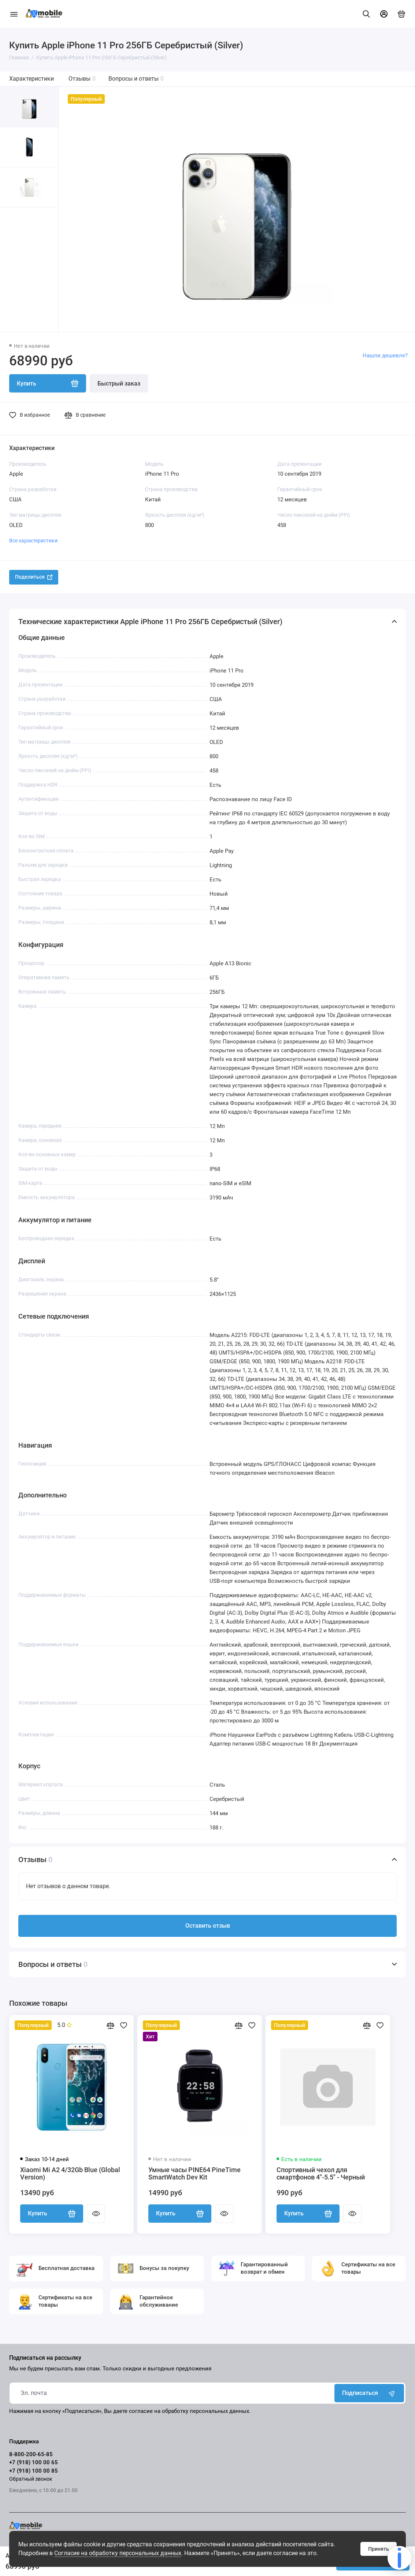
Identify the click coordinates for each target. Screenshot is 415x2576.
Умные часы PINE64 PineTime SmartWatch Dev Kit (194, 2173)
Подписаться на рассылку (45, 2358)
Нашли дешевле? (385, 355)
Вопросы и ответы (136, 78)
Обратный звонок (30, 2479)
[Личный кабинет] (383, 14)
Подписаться (369, 2393)
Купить (51, 2213)
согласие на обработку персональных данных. (190, 2411)
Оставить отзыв (207, 1925)
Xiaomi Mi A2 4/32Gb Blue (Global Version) (70, 2173)
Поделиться (33, 577)
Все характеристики (33, 540)
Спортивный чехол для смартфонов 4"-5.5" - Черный (321, 2173)
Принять (378, 2549)
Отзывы (82, 78)
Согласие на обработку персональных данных (117, 2553)
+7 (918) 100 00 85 (33, 2471)
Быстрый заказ (118, 383)
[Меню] (13, 13)
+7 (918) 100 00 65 (33, 2462)
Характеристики (31, 78)
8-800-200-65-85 (31, 2454)
